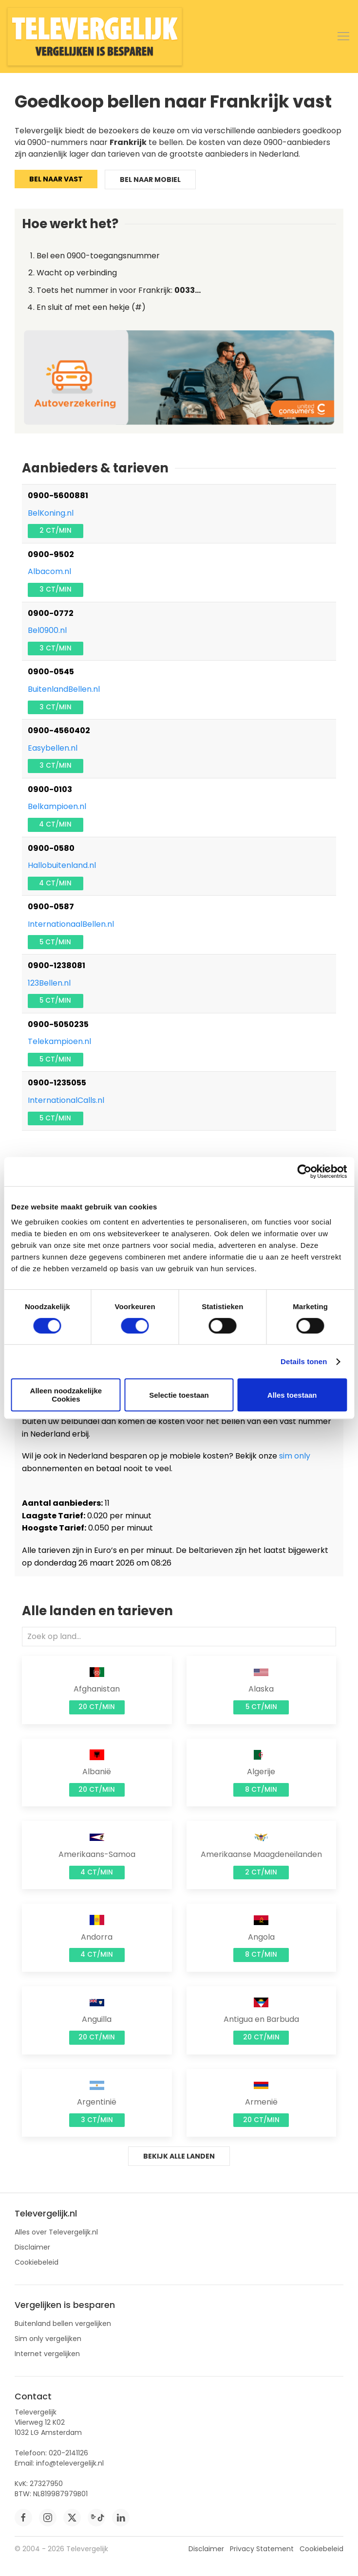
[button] (343, 36)
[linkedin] (121, 2517)
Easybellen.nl (52, 748)
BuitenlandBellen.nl (64, 689)
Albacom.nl (49, 571)
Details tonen (304, 1361)
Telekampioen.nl (59, 1041)
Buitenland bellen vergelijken (63, 2323)
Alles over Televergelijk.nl (56, 2232)
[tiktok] (96, 2517)
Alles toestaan (292, 1395)
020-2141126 (68, 2453)
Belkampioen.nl (57, 806)
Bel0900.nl (47, 630)
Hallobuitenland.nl (62, 865)
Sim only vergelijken (48, 2338)
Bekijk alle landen (179, 2156)
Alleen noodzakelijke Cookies (66, 1395)
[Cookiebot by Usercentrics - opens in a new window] (304, 1171)
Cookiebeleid (36, 2262)
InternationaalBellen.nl (71, 924)
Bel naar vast (56, 179)
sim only (294, 1455)
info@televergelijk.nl (70, 2463)
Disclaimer (32, 2247)
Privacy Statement (262, 2549)
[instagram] (48, 2517)
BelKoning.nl (51, 513)
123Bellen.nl (49, 983)
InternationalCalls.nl (66, 1100)
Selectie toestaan (179, 1395)
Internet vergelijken (47, 2354)
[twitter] (72, 2517)
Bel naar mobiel (150, 179)
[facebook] (23, 2517)
